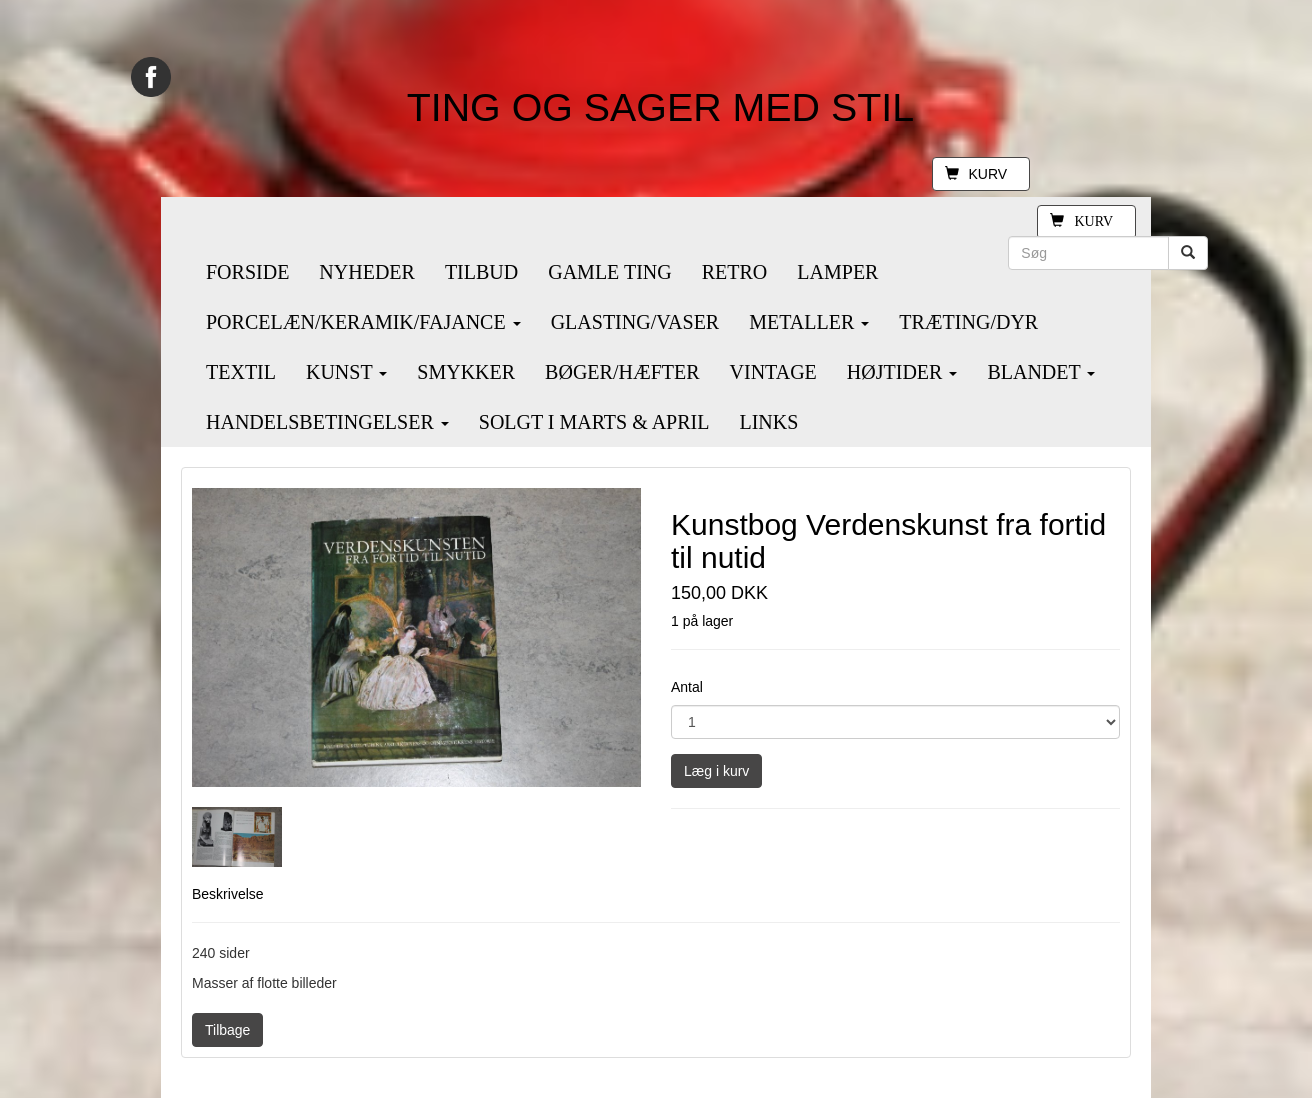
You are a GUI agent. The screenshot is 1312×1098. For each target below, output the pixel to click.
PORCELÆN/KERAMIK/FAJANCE (363, 322)
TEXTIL (241, 372)
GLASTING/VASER (635, 322)
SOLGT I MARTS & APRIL (594, 422)
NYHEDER (367, 272)
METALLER (809, 322)
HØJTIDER (902, 372)
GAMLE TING (610, 272)
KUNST (346, 372)
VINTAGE (773, 372)
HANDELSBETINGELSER (327, 422)
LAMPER (837, 272)
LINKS (768, 422)
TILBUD (481, 272)
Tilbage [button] (227, 1030)
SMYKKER (466, 372)
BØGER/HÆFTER (622, 372)
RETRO (735, 272)
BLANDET (1041, 372)
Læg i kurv (716, 771)
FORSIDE (247, 272)
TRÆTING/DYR (968, 322)
